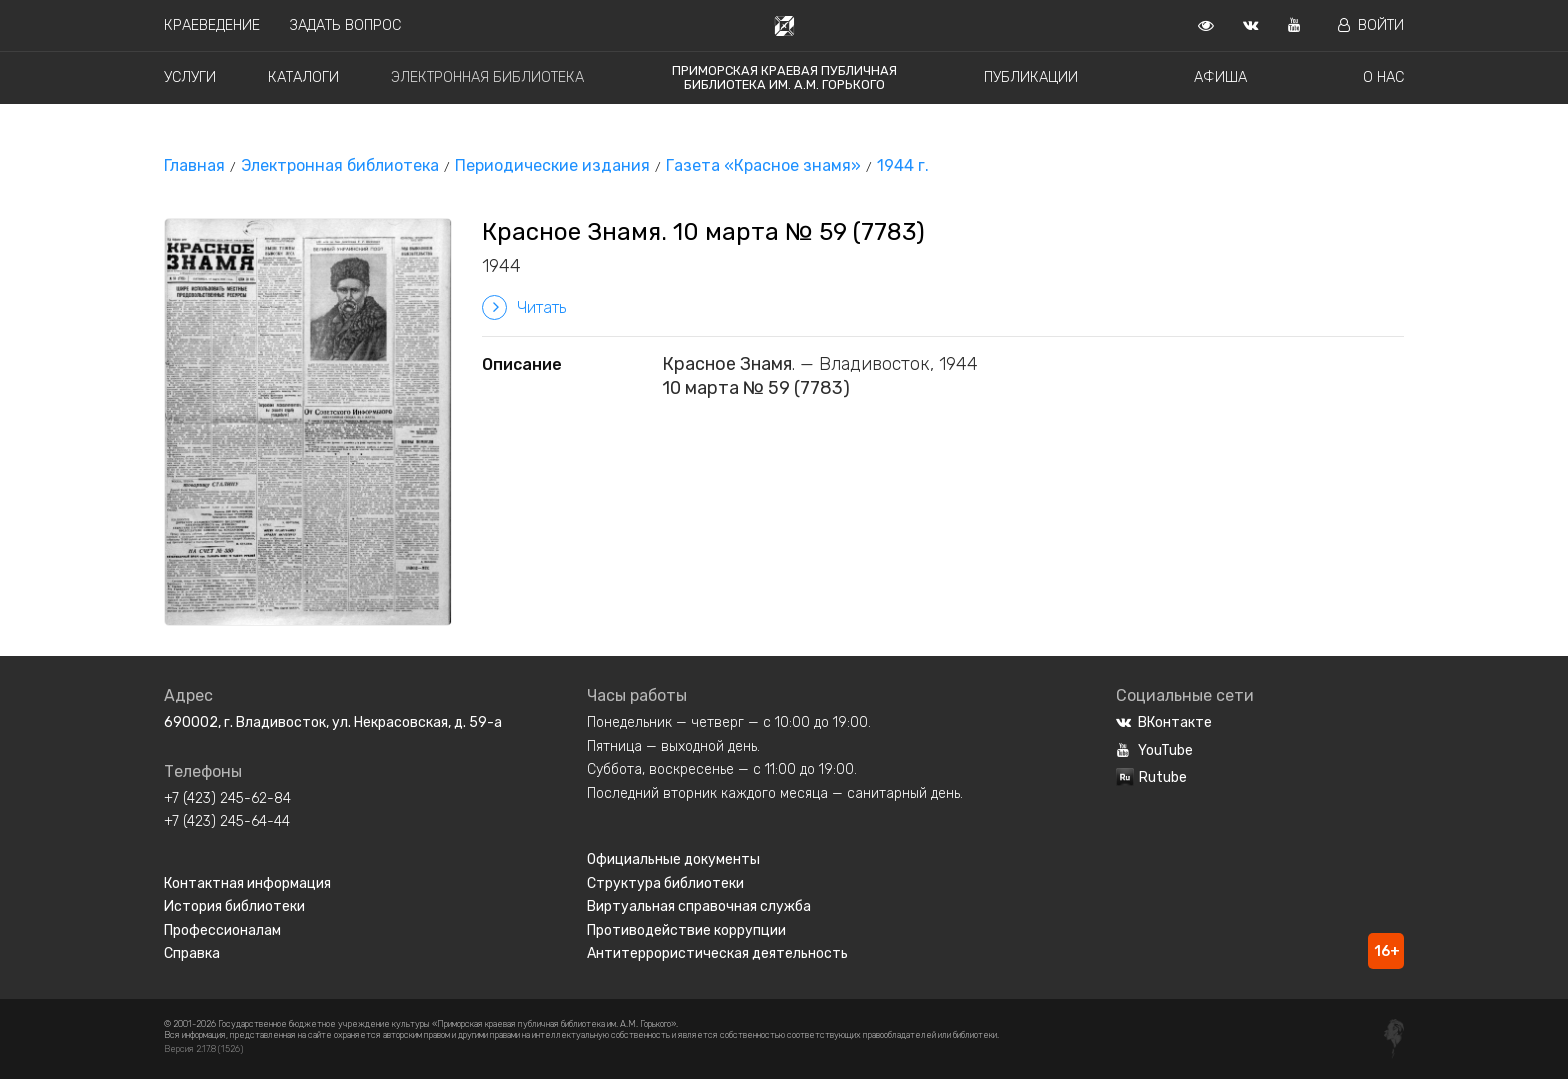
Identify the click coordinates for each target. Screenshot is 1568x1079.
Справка (192, 953)
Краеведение (212, 25)
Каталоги (303, 77)
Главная (194, 165)
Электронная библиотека (487, 77)
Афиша (1220, 77)
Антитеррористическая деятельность (717, 953)
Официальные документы (673, 859)
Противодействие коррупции (686, 930)
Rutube (1151, 777)
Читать (524, 307)
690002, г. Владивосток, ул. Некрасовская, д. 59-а (333, 722)
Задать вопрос (345, 25)
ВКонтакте (1164, 722)
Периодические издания (552, 165)
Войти (1371, 25)
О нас (1383, 77)
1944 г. (903, 165)
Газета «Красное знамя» (763, 165)
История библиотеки (234, 906)
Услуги (190, 77)
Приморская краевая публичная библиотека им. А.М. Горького (784, 77)
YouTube (1154, 750)
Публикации (1031, 77)
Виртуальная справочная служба (699, 906)
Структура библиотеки (665, 883)
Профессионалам (222, 930)
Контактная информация (247, 883)
